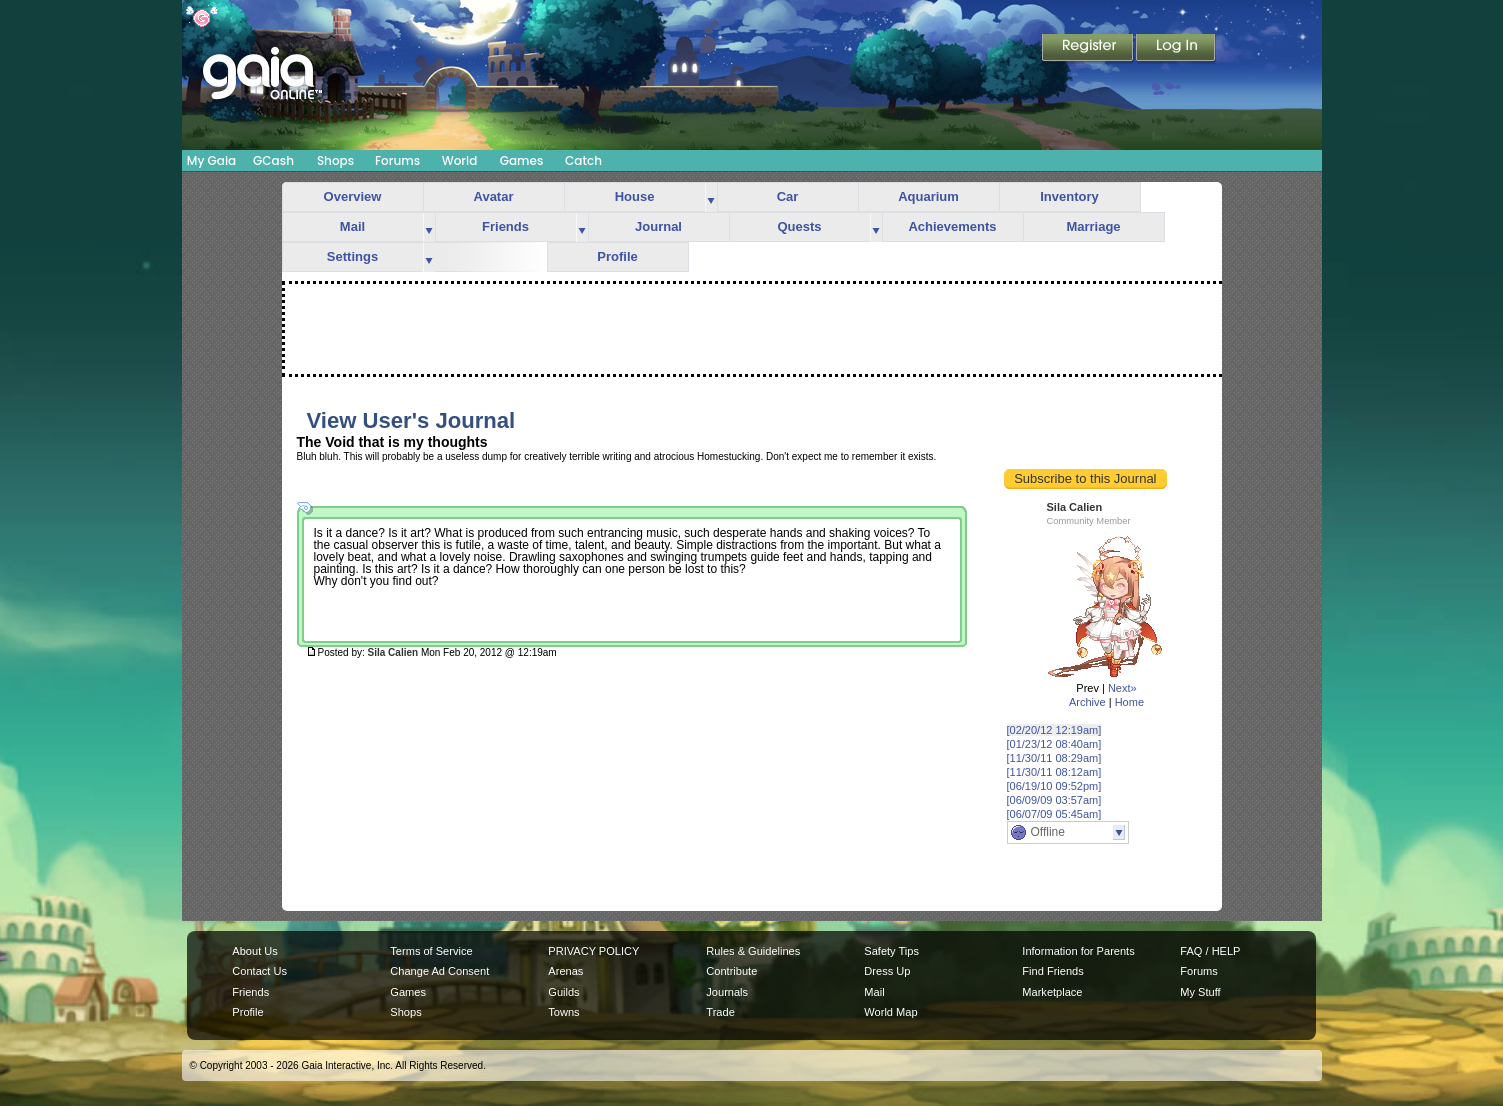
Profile (617, 256)
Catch (583, 160)
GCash (273, 160)
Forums (397, 160)
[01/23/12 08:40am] (1054, 744)
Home (1129, 702)
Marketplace (1052, 992)
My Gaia (211, 160)
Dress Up (887, 971)
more (711, 197)
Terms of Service (431, 951)
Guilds (563, 992)
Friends (505, 226)
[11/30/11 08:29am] (1054, 758)
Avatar (494, 196)
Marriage (1093, 226)
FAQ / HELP (1210, 951)
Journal (658, 226)
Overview (353, 196)
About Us (254, 951)
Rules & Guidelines (753, 951)
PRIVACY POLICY (593, 951)
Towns (563, 1012)
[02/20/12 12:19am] (1054, 730)
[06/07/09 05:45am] (1054, 814)
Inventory (1069, 196)
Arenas (565, 971)
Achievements (952, 226)
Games (522, 160)
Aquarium (928, 196)
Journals (727, 992)
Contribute (731, 971)
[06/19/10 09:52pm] (1054, 786)
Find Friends (1052, 971)
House (635, 196)
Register (1089, 49)
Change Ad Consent (439, 971)
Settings (352, 256)
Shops (335, 160)
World (460, 160)
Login (1176, 49)
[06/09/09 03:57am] (1054, 800)
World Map (890, 1012)
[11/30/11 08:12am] (1054, 772)
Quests (799, 226)
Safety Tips (891, 951)
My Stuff (1200, 992)
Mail (352, 226)
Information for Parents (1078, 951)
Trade (720, 1012)
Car (788, 196)
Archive (1087, 702)
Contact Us (259, 971)
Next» (1122, 688)
